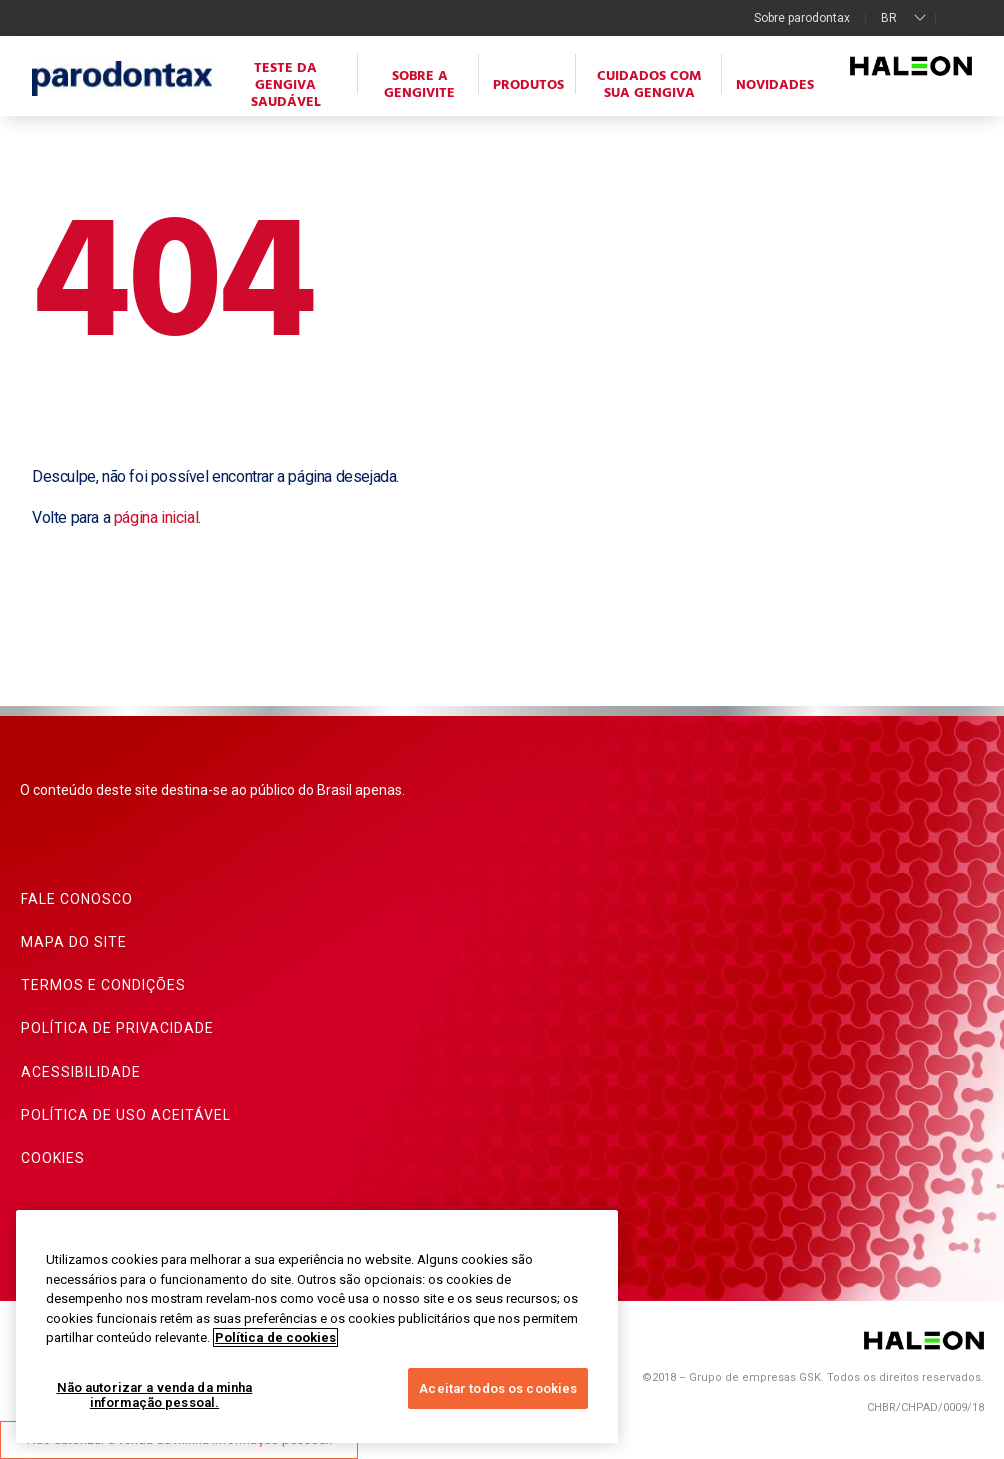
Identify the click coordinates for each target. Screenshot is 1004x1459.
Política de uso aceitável (126, 1115)
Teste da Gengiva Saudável (286, 85)
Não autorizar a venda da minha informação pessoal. (155, 1395)
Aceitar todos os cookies (498, 1388)
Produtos (528, 85)
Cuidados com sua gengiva (649, 85)
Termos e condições (103, 985)
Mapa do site (74, 942)
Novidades (775, 85)
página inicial (156, 517)
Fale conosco (77, 899)
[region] (317, 1326)
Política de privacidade (117, 1028)
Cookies (53, 1158)
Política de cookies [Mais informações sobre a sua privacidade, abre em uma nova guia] (275, 1337)
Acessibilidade (81, 1072)
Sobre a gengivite (419, 85)
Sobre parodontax (802, 18)
